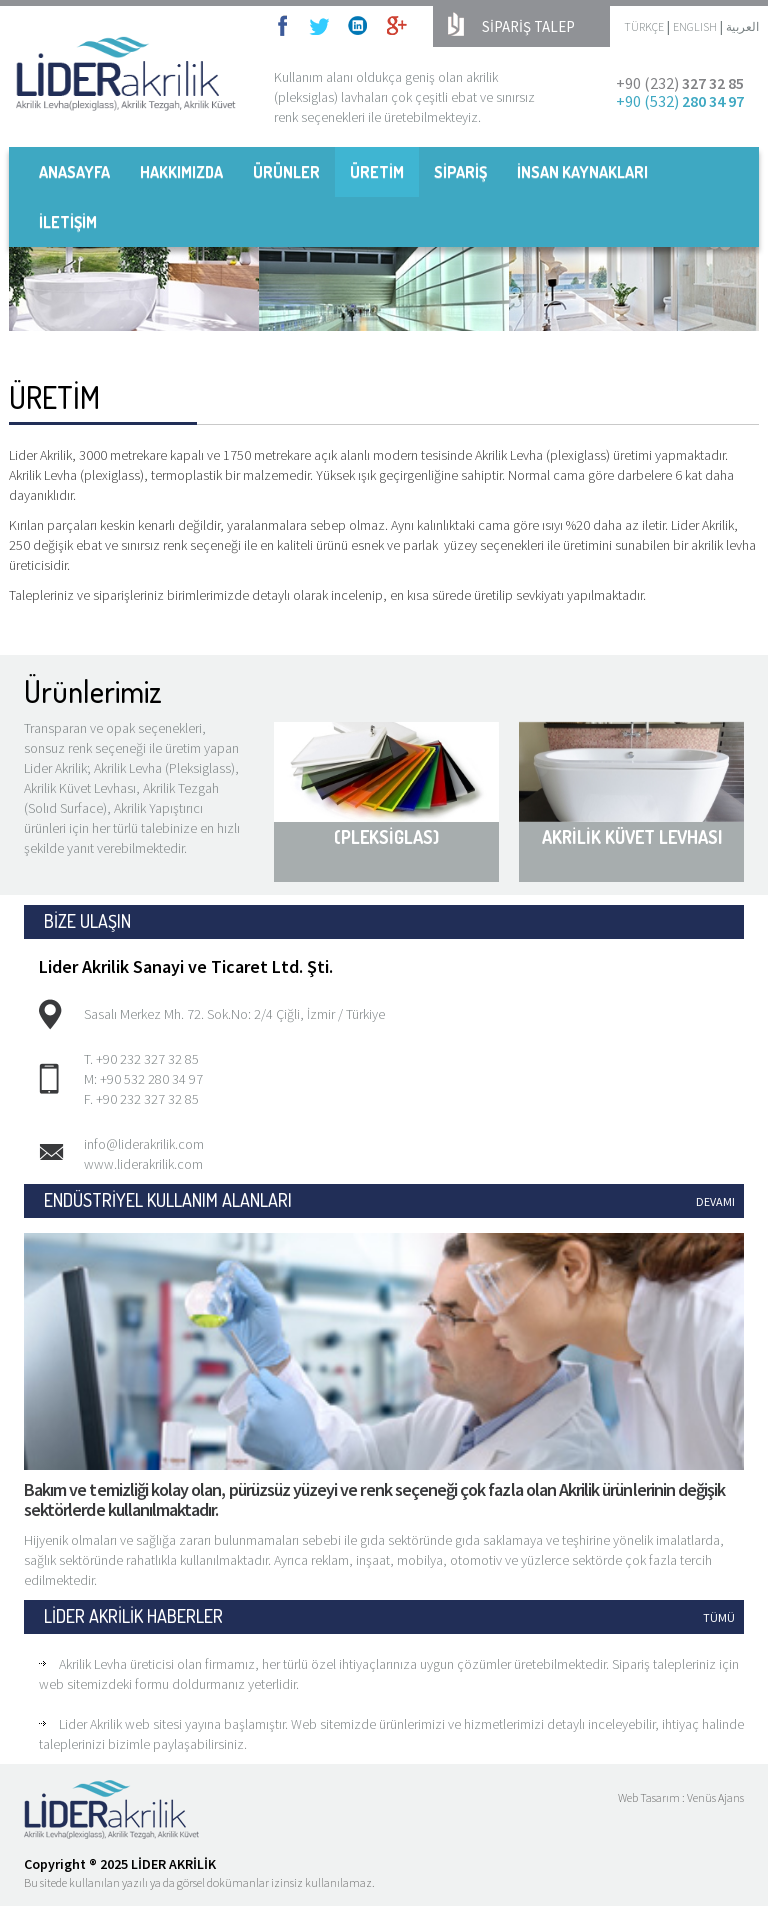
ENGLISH (695, 26)
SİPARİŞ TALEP (528, 26)
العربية (742, 26)
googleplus (397, 25)
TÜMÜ (719, 1617)
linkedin (358, 25)
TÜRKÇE (644, 26)
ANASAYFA (74, 172)
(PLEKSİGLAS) (386, 837)
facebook (288, 25)
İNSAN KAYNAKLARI (582, 172)
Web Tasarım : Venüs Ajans (681, 1797)
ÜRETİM (377, 172)
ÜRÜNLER (286, 172)
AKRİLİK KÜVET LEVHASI (632, 837)
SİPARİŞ (460, 172)
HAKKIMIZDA (181, 172)
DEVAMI (715, 1201)
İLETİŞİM (68, 222)
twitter (319, 25)
